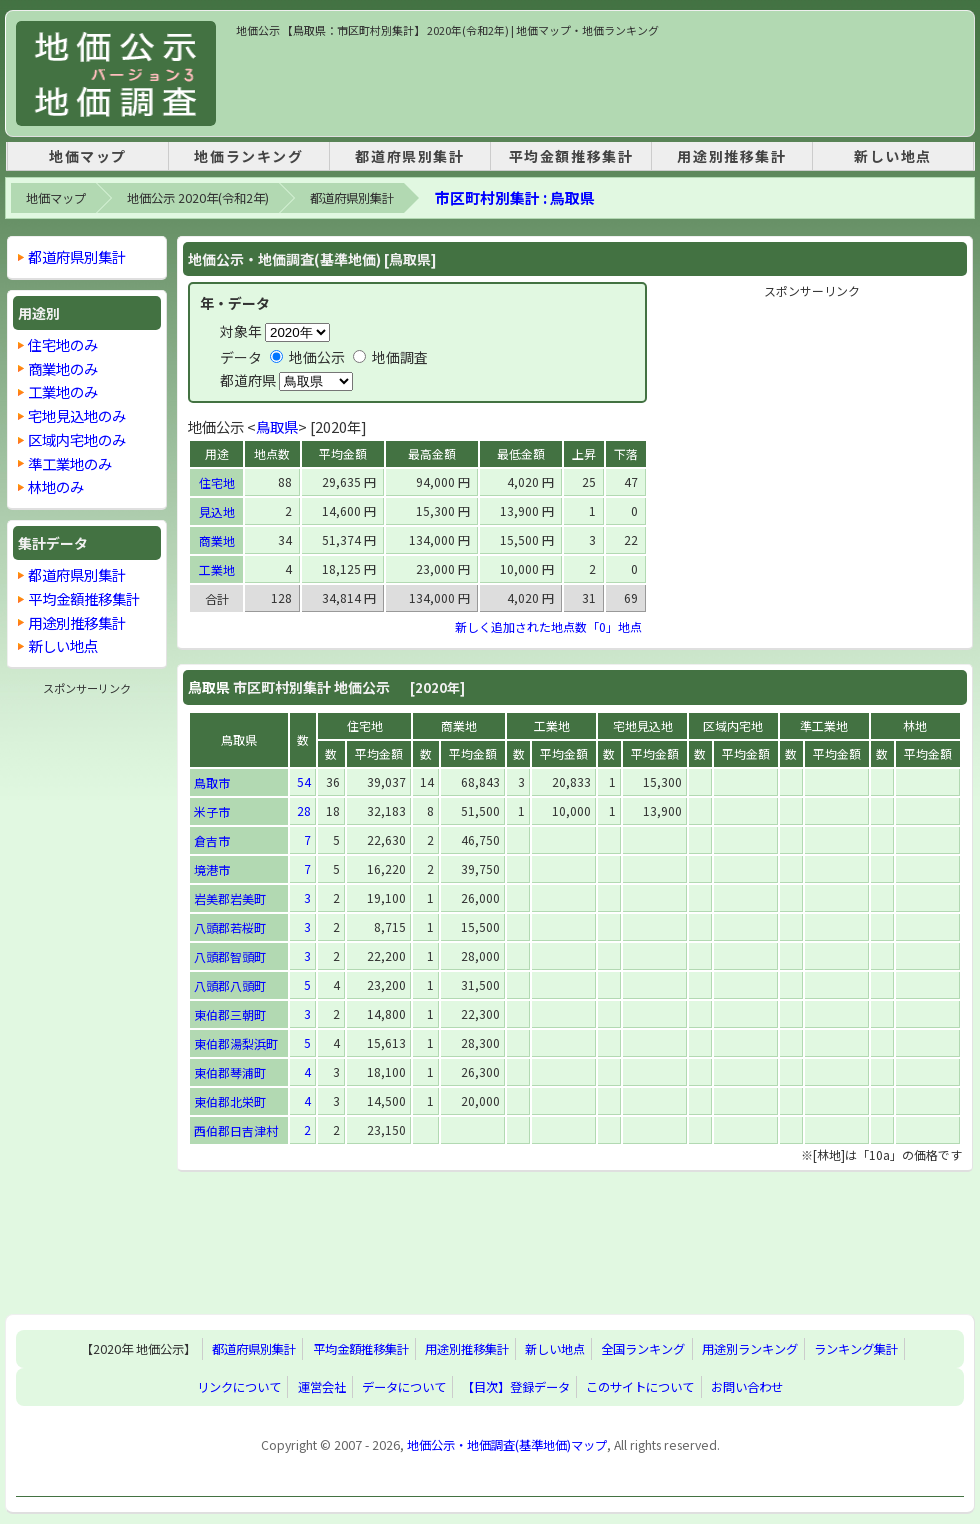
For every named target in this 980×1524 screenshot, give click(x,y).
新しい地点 (893, 156)
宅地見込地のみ (77, 415)
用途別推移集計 (731, 156)
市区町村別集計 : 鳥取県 (515, 197)
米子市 (212, 811)
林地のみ (56, 486)
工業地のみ (63, 391)
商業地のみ (63, 368)
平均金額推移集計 (571, 156)
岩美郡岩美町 (230, 898)
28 (304, 810)
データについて (404, 1387)
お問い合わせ (747, 1387)
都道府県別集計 (409, 156)
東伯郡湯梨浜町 (236, 1043)
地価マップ (88, 156)
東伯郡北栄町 (230, 1101)
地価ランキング (248, 156)
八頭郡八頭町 (230, 985)
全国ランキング (643, 1349)
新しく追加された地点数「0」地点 (548, 626)
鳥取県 (277, 426)
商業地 (217, 540)
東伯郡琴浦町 (230, 1072)
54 (304, 781)
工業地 (217, 569)
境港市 (212, 869)
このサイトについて (640, 1387)
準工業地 (824, 725)
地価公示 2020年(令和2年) (198, 198)
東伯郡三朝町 (230, 1014)
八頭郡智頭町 (230, 956)
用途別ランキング (750, 1349)
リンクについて (239, 1387)
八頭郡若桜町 (230, 927)
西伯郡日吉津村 (236, 1130)
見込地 (217, 511)
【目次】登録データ (516, 1387)
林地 (915, 725)
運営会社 (322, 1387)
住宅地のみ (63, 344)
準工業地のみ (70, 463)
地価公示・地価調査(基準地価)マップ (507, 1445)
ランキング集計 (856, 1349)
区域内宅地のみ (77, 439)
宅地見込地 (643, 725)
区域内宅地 (733, 725)
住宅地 (217, 482)
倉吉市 (212, 840)
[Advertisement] (600, 84)
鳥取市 (212, 782)
